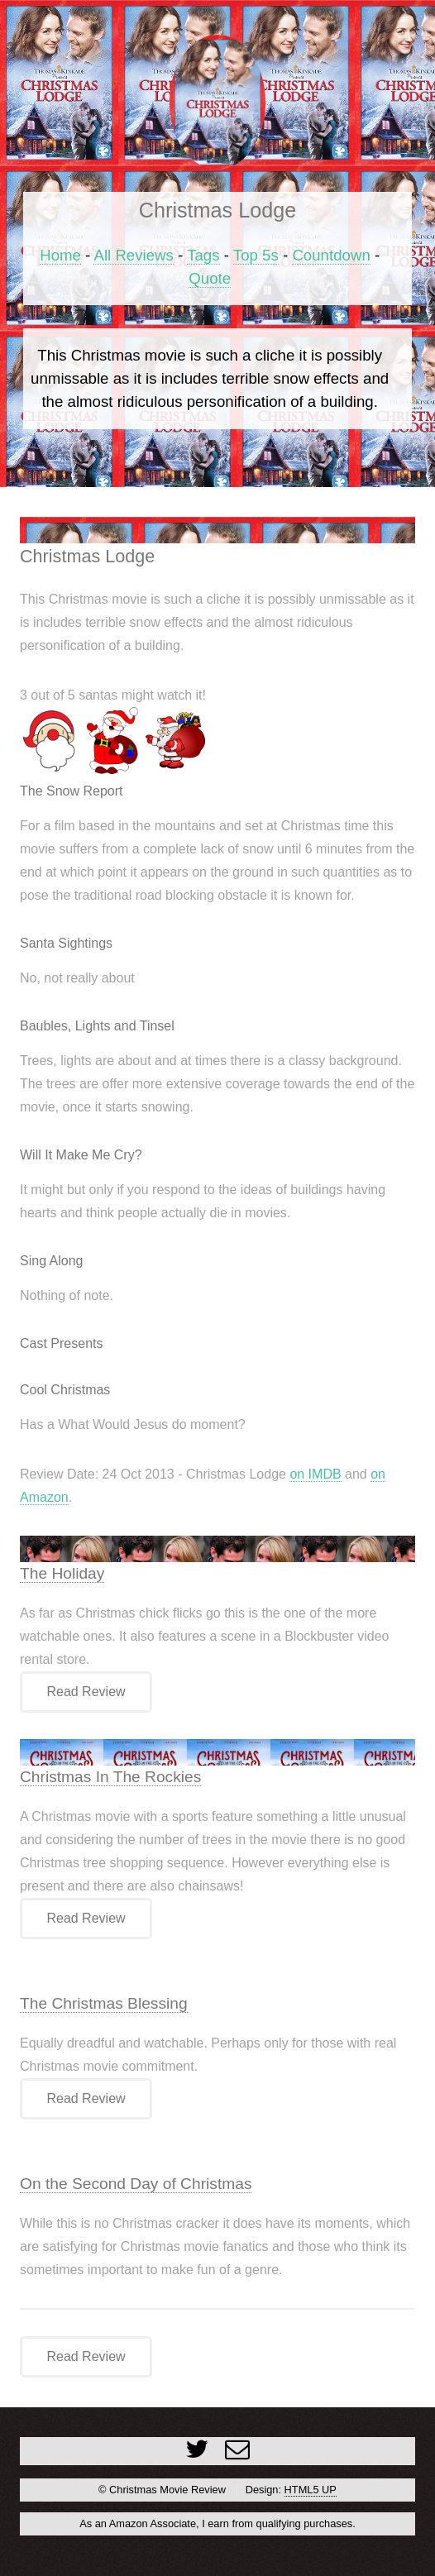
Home (60, 255)
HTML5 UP (310, 2489)
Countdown (331, 255)
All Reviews (133, 255)
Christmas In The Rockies (110, 1776)
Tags (203, 255)
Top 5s (256, 255)
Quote (210, 278)
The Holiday (62, 1573)
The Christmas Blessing (104, 2003)
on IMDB (315, 1474)
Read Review (85, 1692)
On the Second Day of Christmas (135, 2183)
